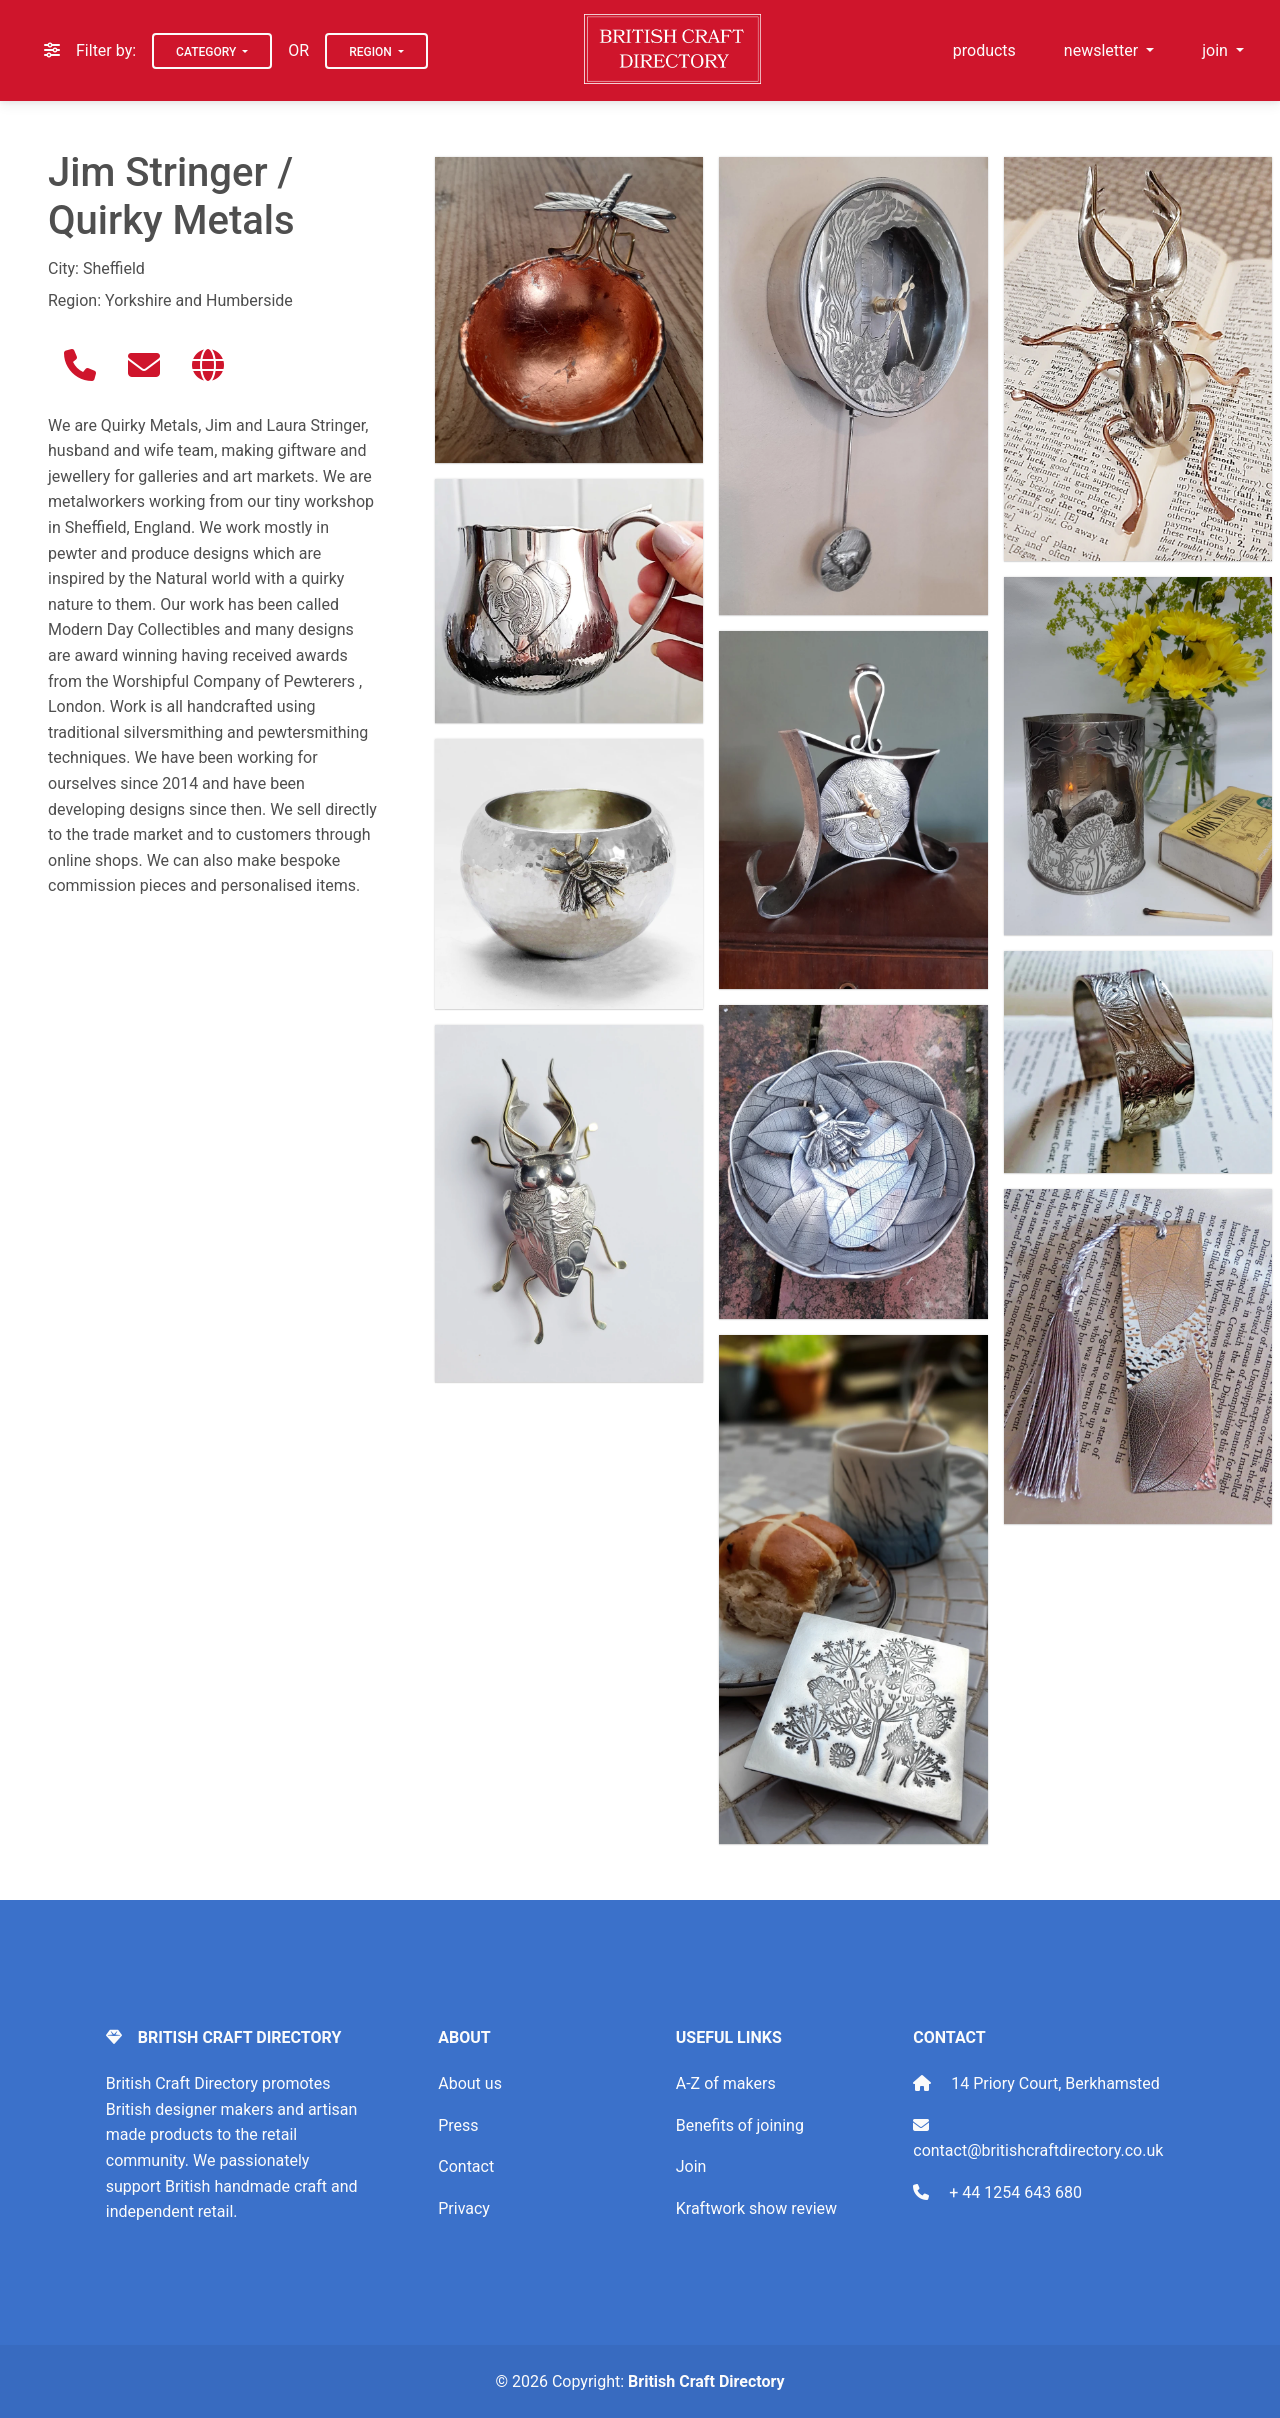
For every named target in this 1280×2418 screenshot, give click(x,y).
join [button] (1217, 50)
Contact (466, 2166)
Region (372, 52)
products (984, 50)
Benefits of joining (740, 2125)
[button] (80, 365)
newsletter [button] (1103, 50)
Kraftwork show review (756, 2208)
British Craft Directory (706, 2381)
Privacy (464, 2208)
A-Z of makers (726, 2083)
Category (207, 52)
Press (458, 2125)
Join (691, 2166)
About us (470, 2083)
